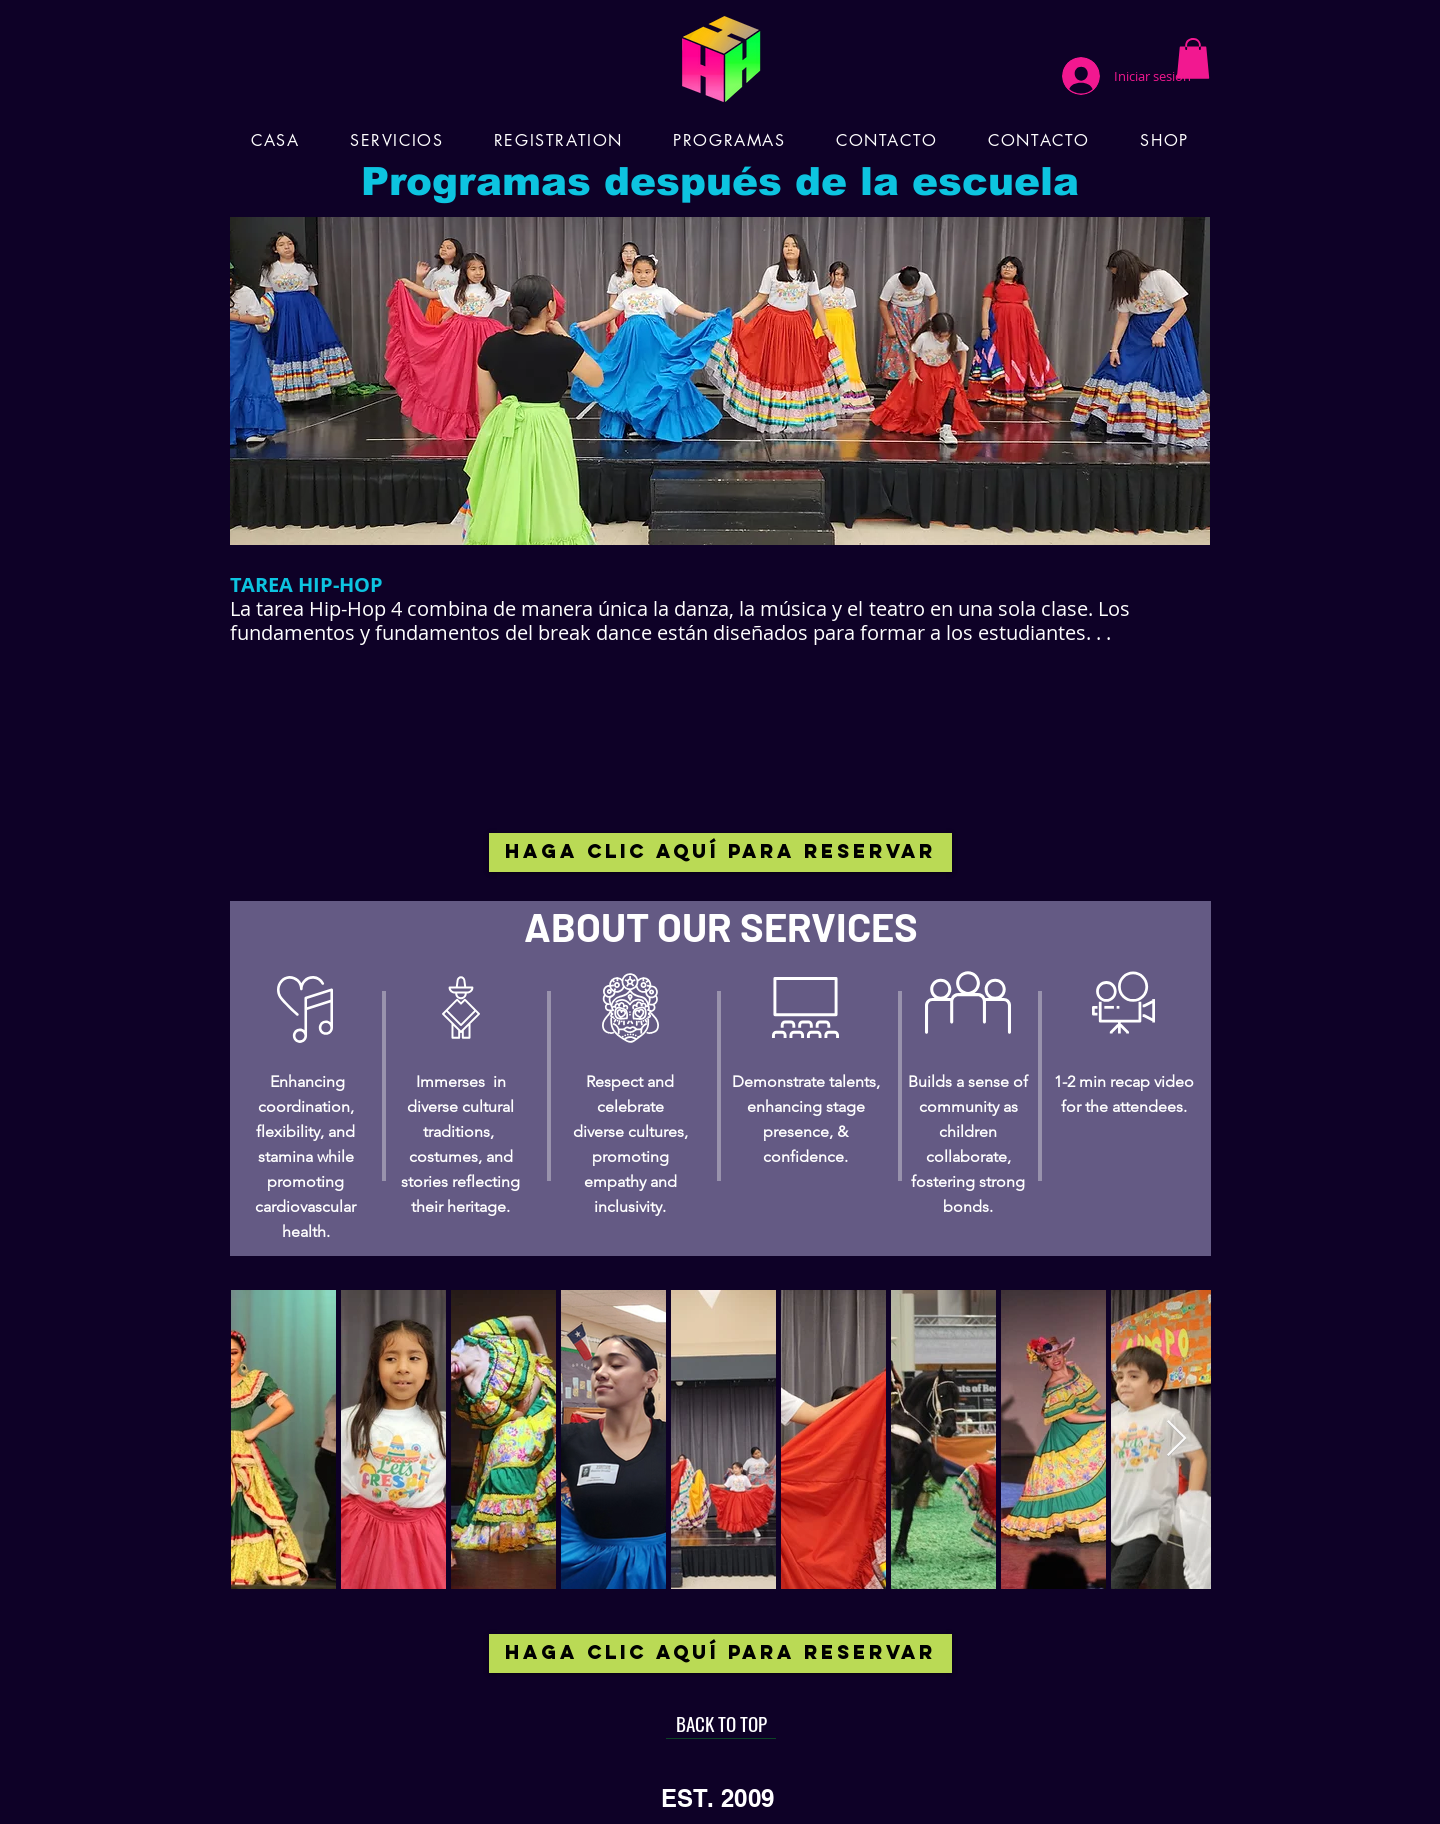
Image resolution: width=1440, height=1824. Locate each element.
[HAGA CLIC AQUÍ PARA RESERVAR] (720, 852)
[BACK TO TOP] (721, 1724)
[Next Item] (1176, 1439)
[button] (1193, 58)
